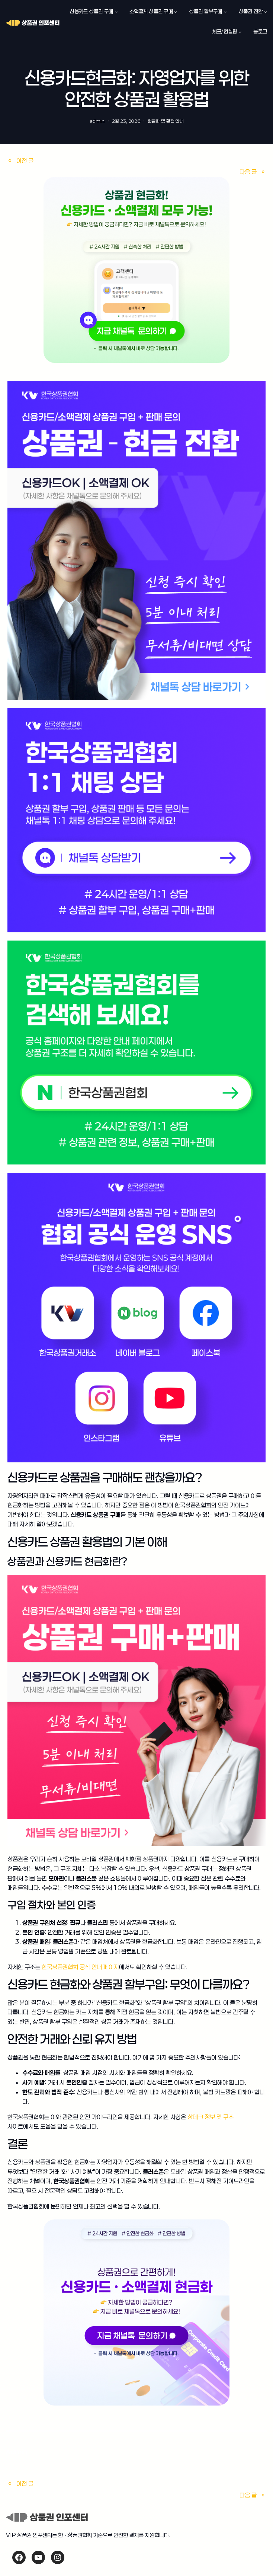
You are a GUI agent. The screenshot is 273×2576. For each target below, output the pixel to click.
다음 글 (248, 171)
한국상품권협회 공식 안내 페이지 (80, 1966)
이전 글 (24, 160)
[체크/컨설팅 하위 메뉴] (239, 31)
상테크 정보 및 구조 (210, 2116)
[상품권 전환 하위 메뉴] (265, 11)
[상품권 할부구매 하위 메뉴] (225, 11)
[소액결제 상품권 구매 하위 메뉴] (175, 11)
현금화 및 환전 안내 (166, 121)
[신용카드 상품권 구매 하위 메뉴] (116, 11)
